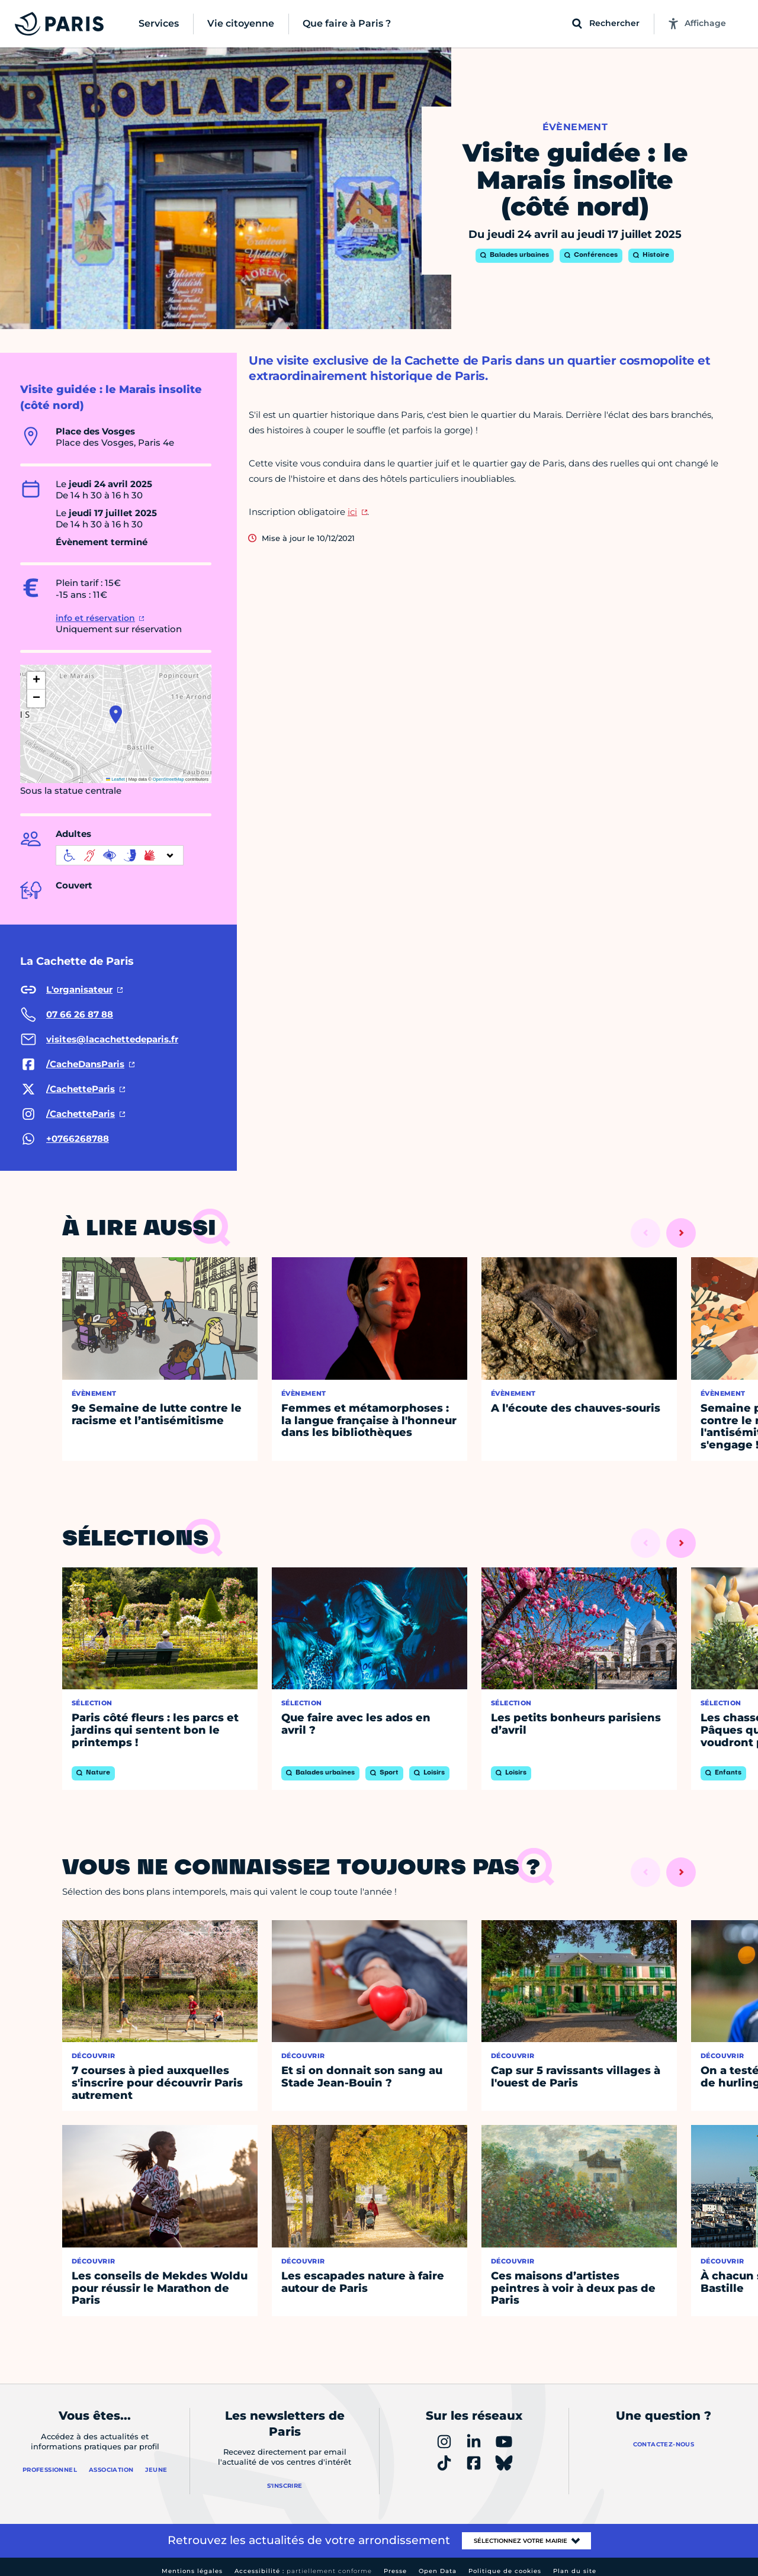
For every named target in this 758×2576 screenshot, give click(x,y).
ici (352, 511)
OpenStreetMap (168, 779)
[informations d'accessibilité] (120, 855)
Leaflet (115, 779)
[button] (116, 714)
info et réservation (95, 618)
